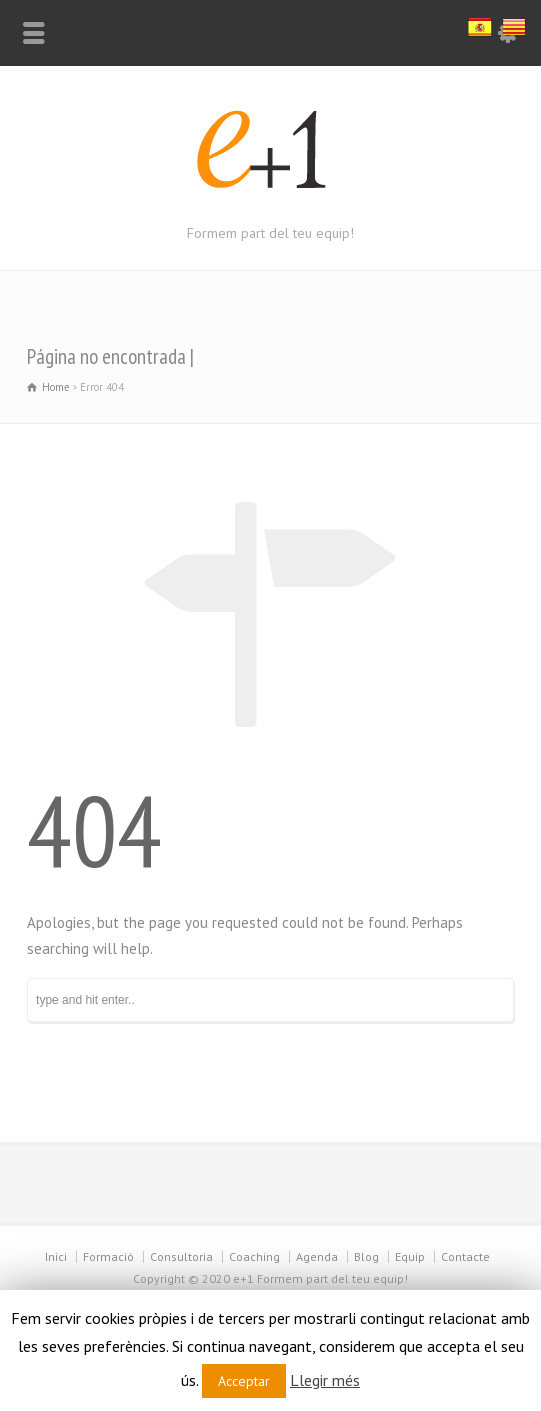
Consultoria (181, 1256)
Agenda (317, 1256)
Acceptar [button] (244, 1381)
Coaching (254, 1256)
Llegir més (325, 1380)
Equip (410, 1256)
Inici (56, 1256)
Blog (366, 1256)
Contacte (465, 1256)
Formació (108, 1256)
